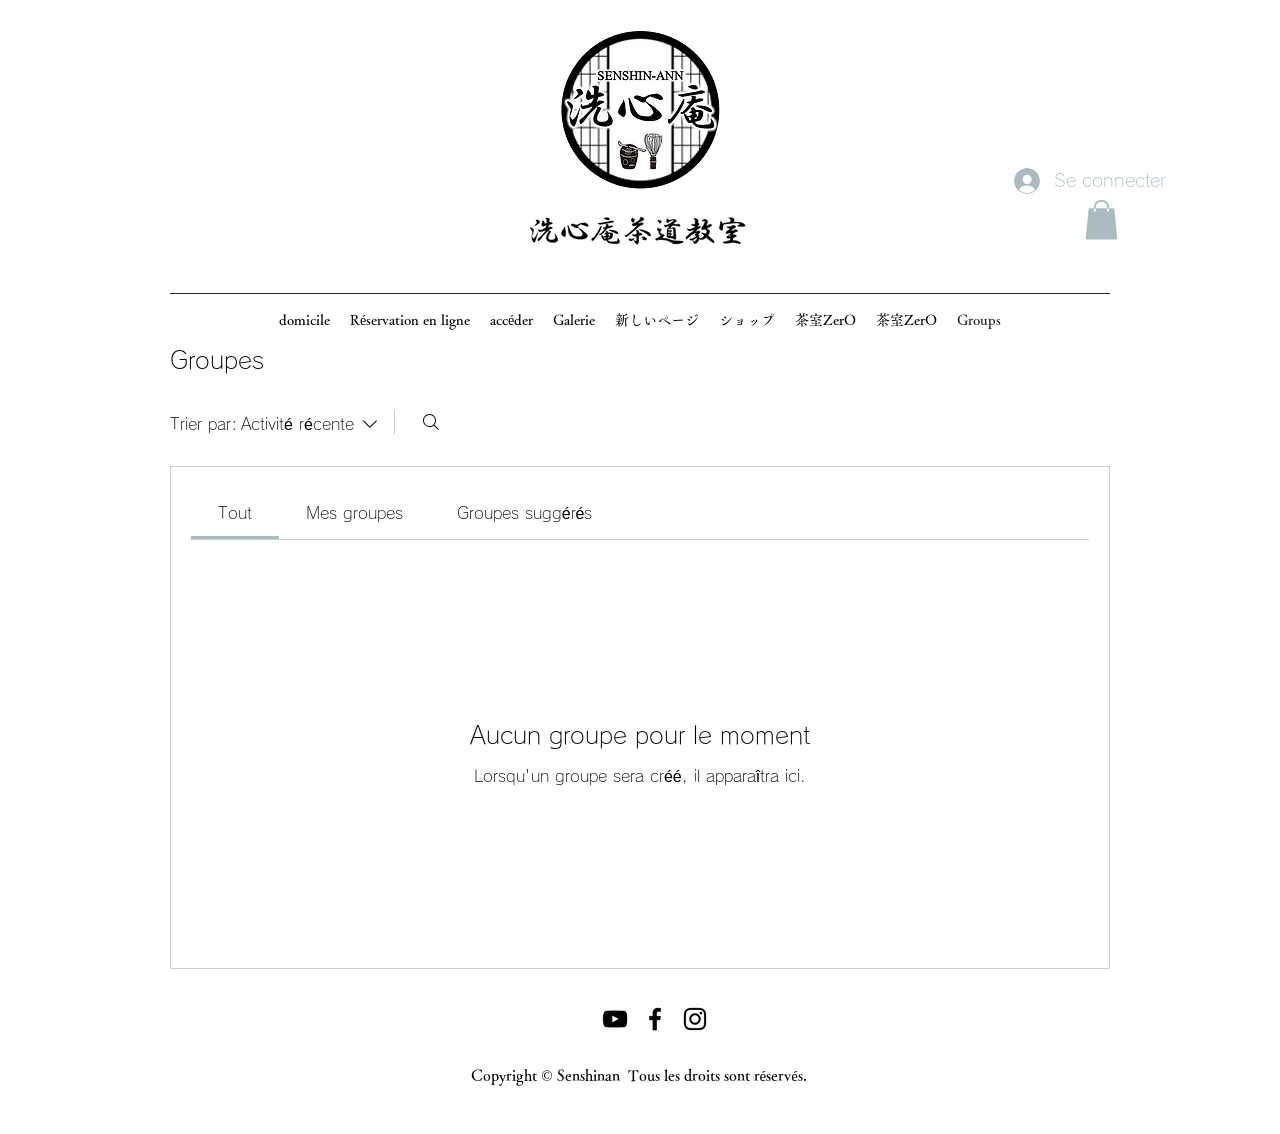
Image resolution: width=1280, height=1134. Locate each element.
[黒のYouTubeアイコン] (615, 1019)
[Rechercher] (431, 422)
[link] (235, 513)
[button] (1101, 219)
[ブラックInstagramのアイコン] (695, 1019)
